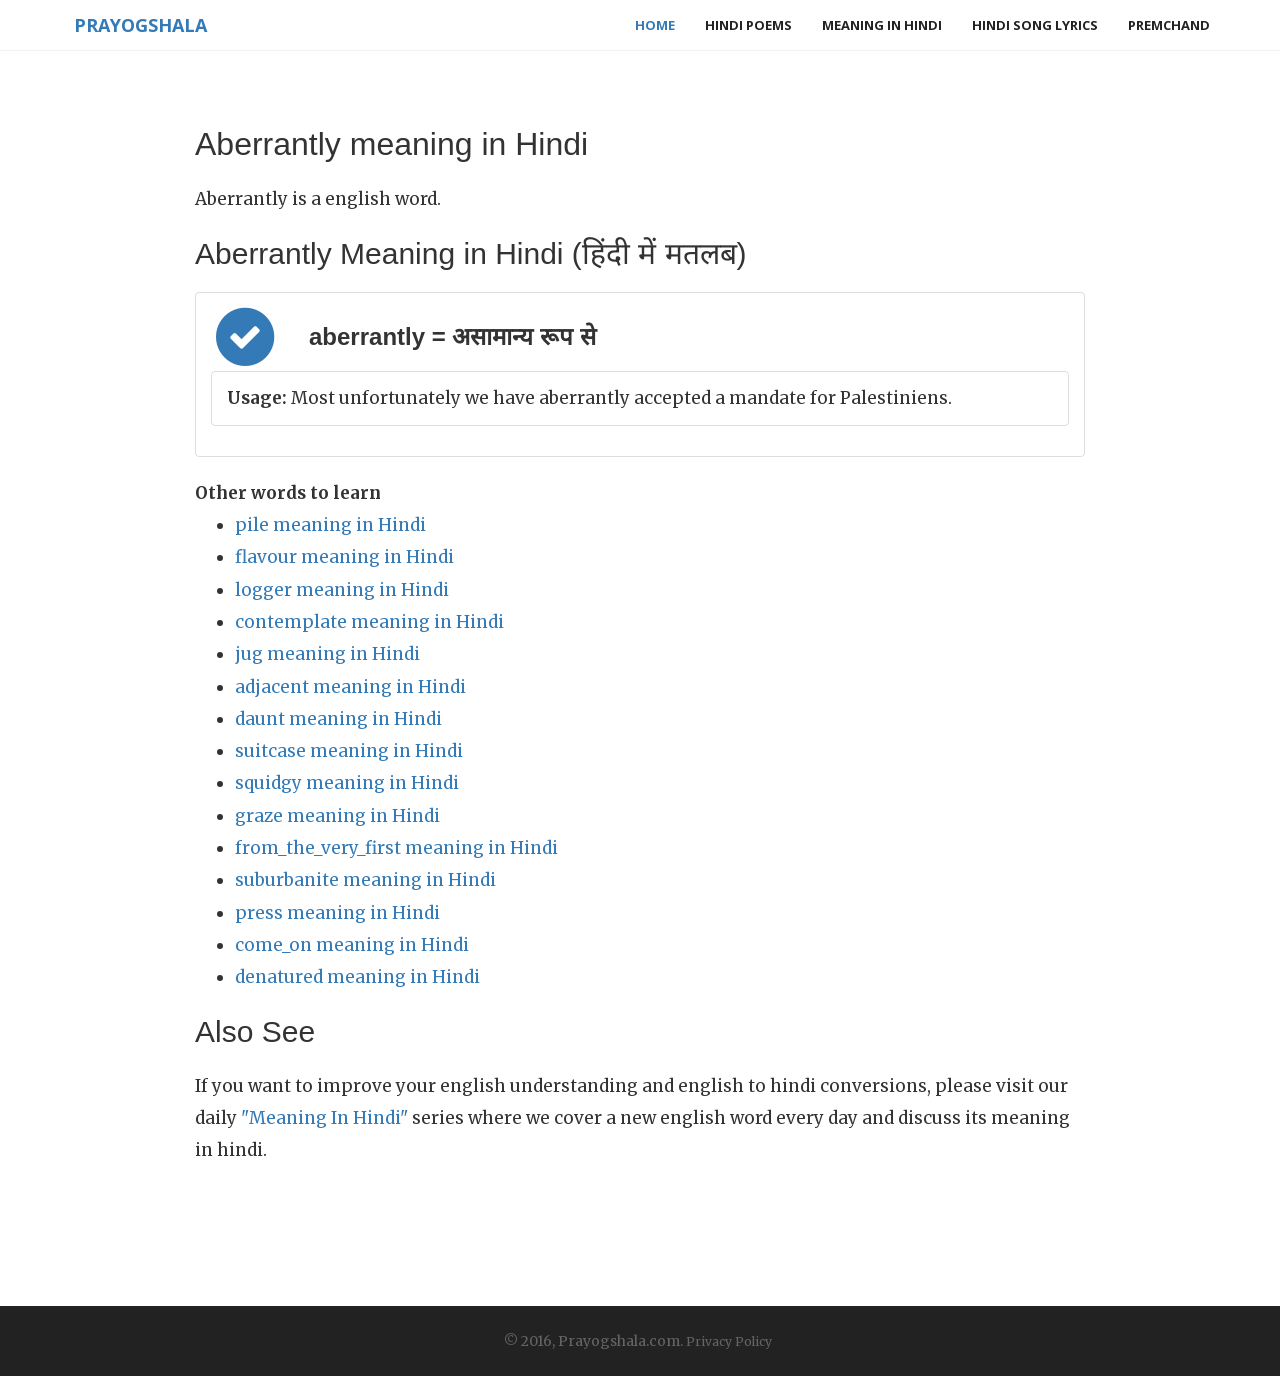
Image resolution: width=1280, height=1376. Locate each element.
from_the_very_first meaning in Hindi (396, 848)
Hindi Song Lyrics (1035, 25)
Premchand (1169, 25)
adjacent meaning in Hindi (350, 687)
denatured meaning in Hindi (357, 977)
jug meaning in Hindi (327, 654)
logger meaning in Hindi (342, 590)
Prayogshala (136, 25)
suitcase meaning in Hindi (349, 751)
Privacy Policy (729, 1341)
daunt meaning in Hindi (338, 719)
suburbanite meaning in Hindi (365, 880)
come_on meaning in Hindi (352, 945)
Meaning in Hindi (882, 25)
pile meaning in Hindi (330, 525)
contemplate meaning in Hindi (369, 622)
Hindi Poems (748, 25)
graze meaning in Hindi (337, 816)
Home (655, 25)
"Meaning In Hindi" (324, 1118)
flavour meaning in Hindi (344, 557)
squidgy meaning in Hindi (347, 783)
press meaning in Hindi (337, 913)
